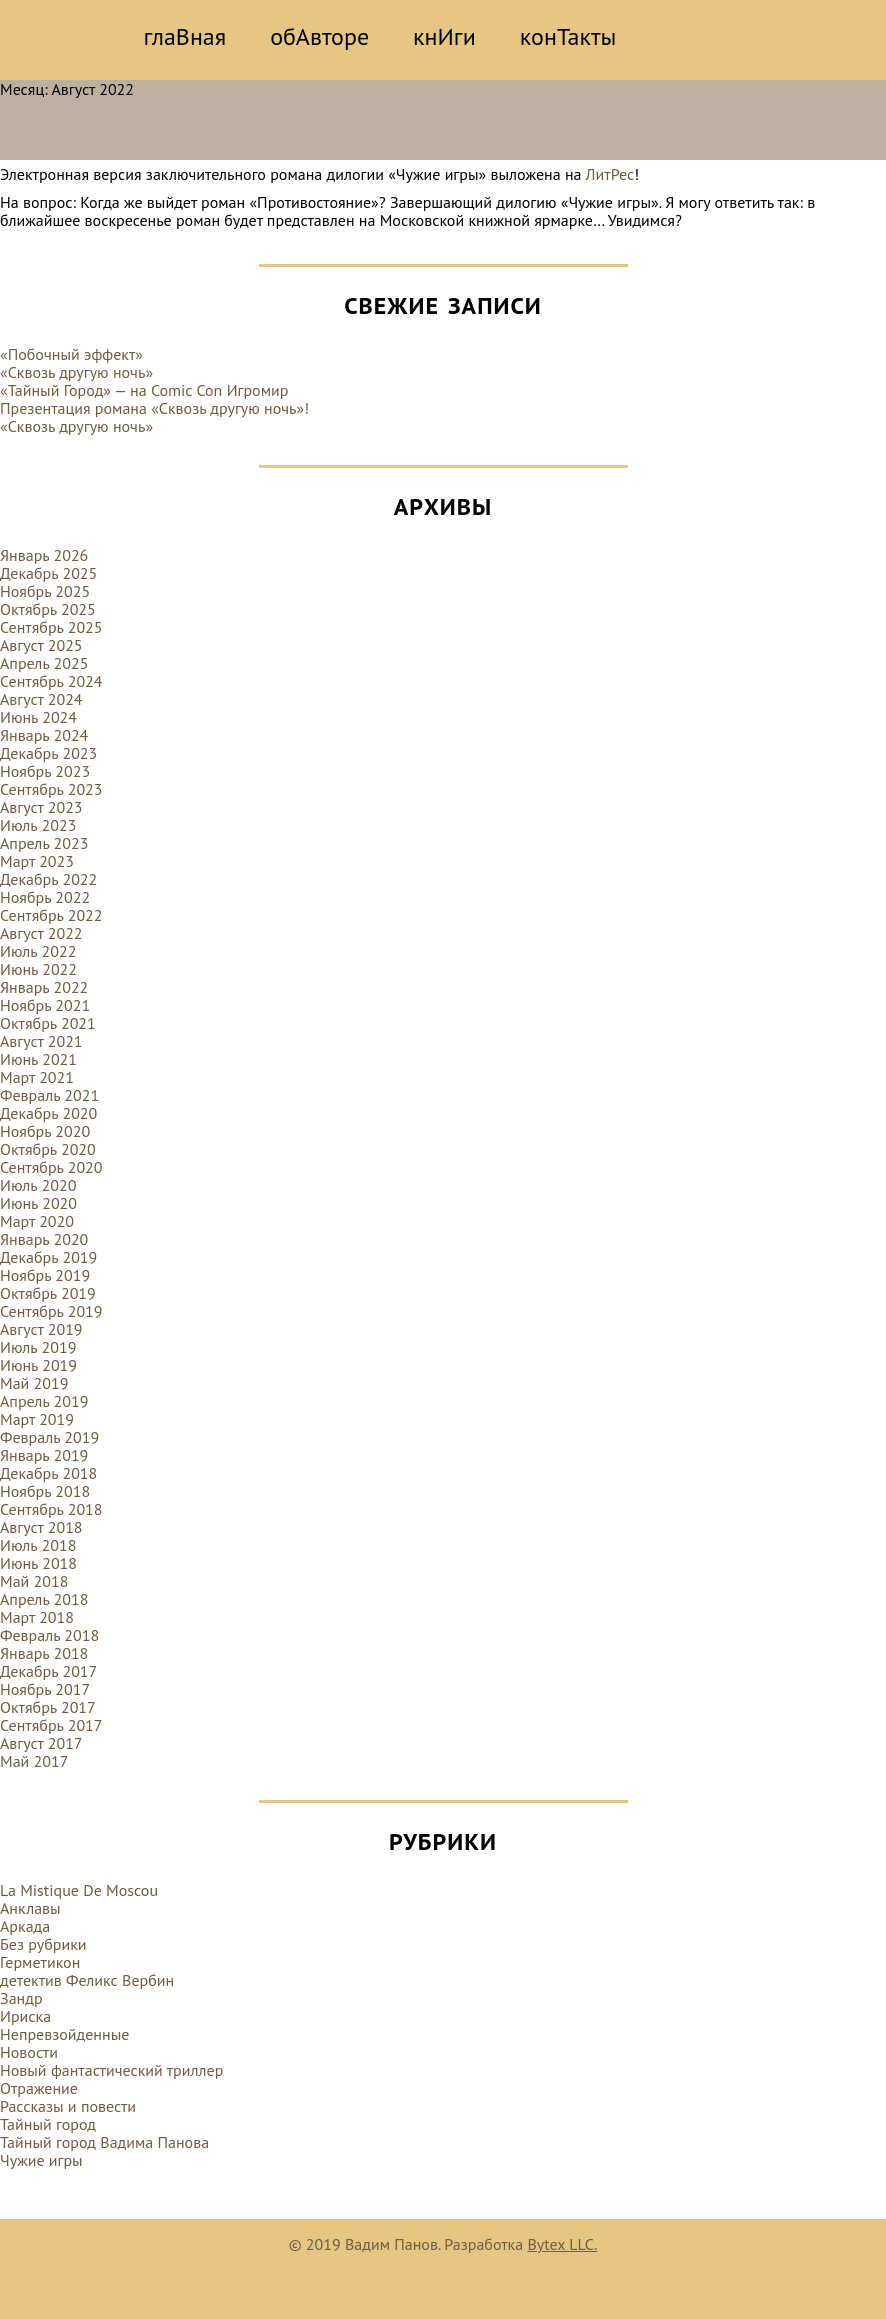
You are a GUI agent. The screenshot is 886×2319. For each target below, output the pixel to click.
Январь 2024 (44, 735)
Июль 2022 (38, 951)
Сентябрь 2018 (51, 1509)
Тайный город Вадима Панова (104, 2142)
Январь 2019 (44, 1455)
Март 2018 (37, 1617)
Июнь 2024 (38, 717)
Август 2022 (41, 933)
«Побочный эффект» (71, 354)
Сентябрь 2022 (51, 915)
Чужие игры (41, 2160)
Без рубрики (43, 1944)
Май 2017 (34, 1761)
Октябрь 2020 (48, 1149)
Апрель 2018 (44, 1599)
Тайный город (48, 2124)
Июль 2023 (38, 825)
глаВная (185, 36)
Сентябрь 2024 (51, 681)
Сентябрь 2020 (51, 1167)
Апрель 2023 (44, 843)
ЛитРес (610, 174)
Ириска (25, 2016)
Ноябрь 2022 (45, 897)
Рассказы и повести (68, 2106)
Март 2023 (37, 861)
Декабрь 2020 (48, 1113)
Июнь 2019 (38, 1365)
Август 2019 (41, 1329)
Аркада (25, 1926)
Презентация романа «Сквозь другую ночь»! (154, 408)
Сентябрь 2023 (51, 789)
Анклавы (30, 1908)
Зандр (21, 1998)
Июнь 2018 (38, 1563)
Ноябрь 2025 (45, 591)
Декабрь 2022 (48, 879)
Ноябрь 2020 (45, 1131)
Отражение (39, 2088)
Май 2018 (34, 1581)
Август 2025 (41, 645)
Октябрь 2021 (48, 1023)
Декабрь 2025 (48, 573)
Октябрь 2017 (48, 1707)
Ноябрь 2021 (45, 1005)
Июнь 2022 (38, 969)
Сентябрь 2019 (51, 1311)
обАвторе (319, 36)
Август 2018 (41, 1527)
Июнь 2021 (38, 1059)
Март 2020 (37, 1221)
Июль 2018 (38, 1545)
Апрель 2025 (44, 663)
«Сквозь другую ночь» (76, 372)
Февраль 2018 (49, 1635)
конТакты (568, 36)
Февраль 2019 (49, 1437)
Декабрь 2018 (48, 1473)
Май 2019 (34, 1383)
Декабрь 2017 (48, 1671)
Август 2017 (41, 1743)
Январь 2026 (44, 555)
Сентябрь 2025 (51, 627)
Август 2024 (41, 699)
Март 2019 (37, 1419)
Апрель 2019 (44, 1401)
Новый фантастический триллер (111, 2070)
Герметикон (40, 1962)
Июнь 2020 (38, 1203)
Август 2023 (41, 807)
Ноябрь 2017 (45, 1689)
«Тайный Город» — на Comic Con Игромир (144, 390)
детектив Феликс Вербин (87, 1980)
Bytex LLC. (562, 2244)
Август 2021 (41, 1041)
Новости (29, 2052)
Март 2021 (37, 1077)
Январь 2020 (44, 1239)
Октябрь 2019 (48, 1293)
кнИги (444, 36)
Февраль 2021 (49, 1095)
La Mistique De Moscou (79, 1890)
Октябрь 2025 (48, 609)
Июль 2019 (38, 1347)
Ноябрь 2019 (45, 1275)
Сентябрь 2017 (51, 1725)
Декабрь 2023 (48, 753)
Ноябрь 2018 (45, 1491)
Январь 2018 (44, 1653)
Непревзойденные (64, 2034)
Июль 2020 (38, 1185)
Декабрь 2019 (48, 1257)
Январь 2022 (44, 987)
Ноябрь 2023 (45, 771)
